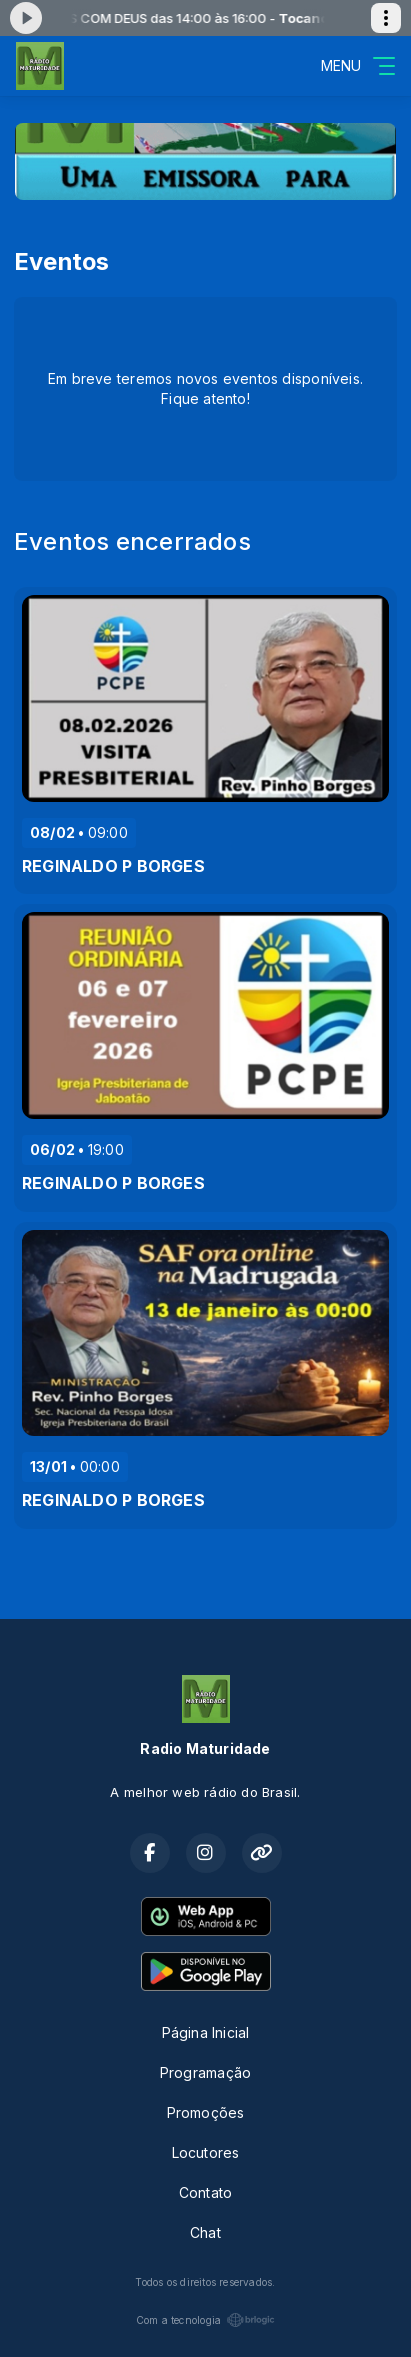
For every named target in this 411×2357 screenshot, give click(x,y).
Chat (205, 2232)
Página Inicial (206, 2032)
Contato (205, 2192)
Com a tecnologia (205, 2320)
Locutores (206, 2152)
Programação (205, 2072)
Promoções (206, 2112)
